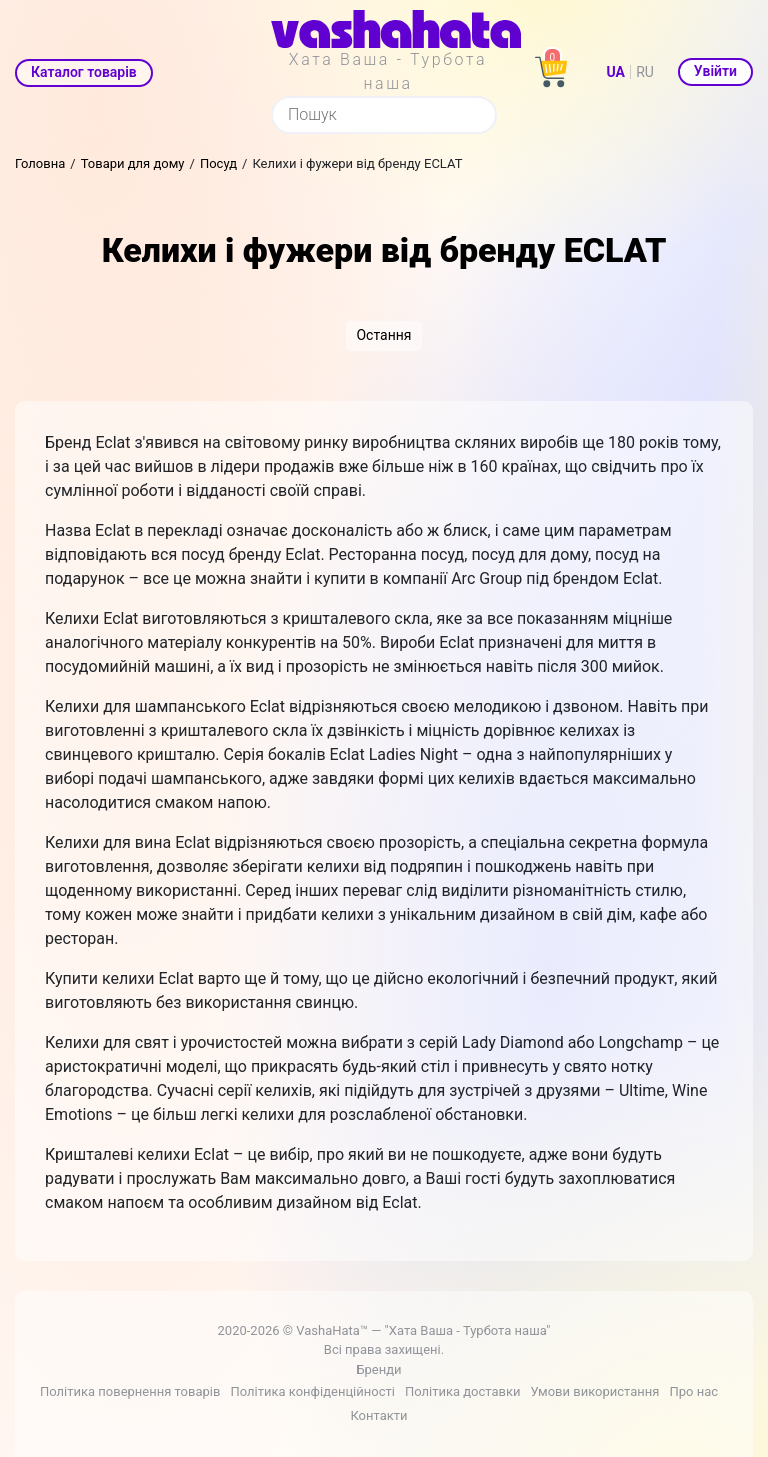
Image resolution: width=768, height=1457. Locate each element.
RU (645, 72)
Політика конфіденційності (312, 1391)
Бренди (378, 1369)
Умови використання (594, 1391)
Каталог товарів (84, 72)
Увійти (715, 71)
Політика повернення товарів (130, 1391)
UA (616, 72)
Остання (383, 335)
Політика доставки (463, 1391)
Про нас (693, 1391)
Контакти (378, 1415)
